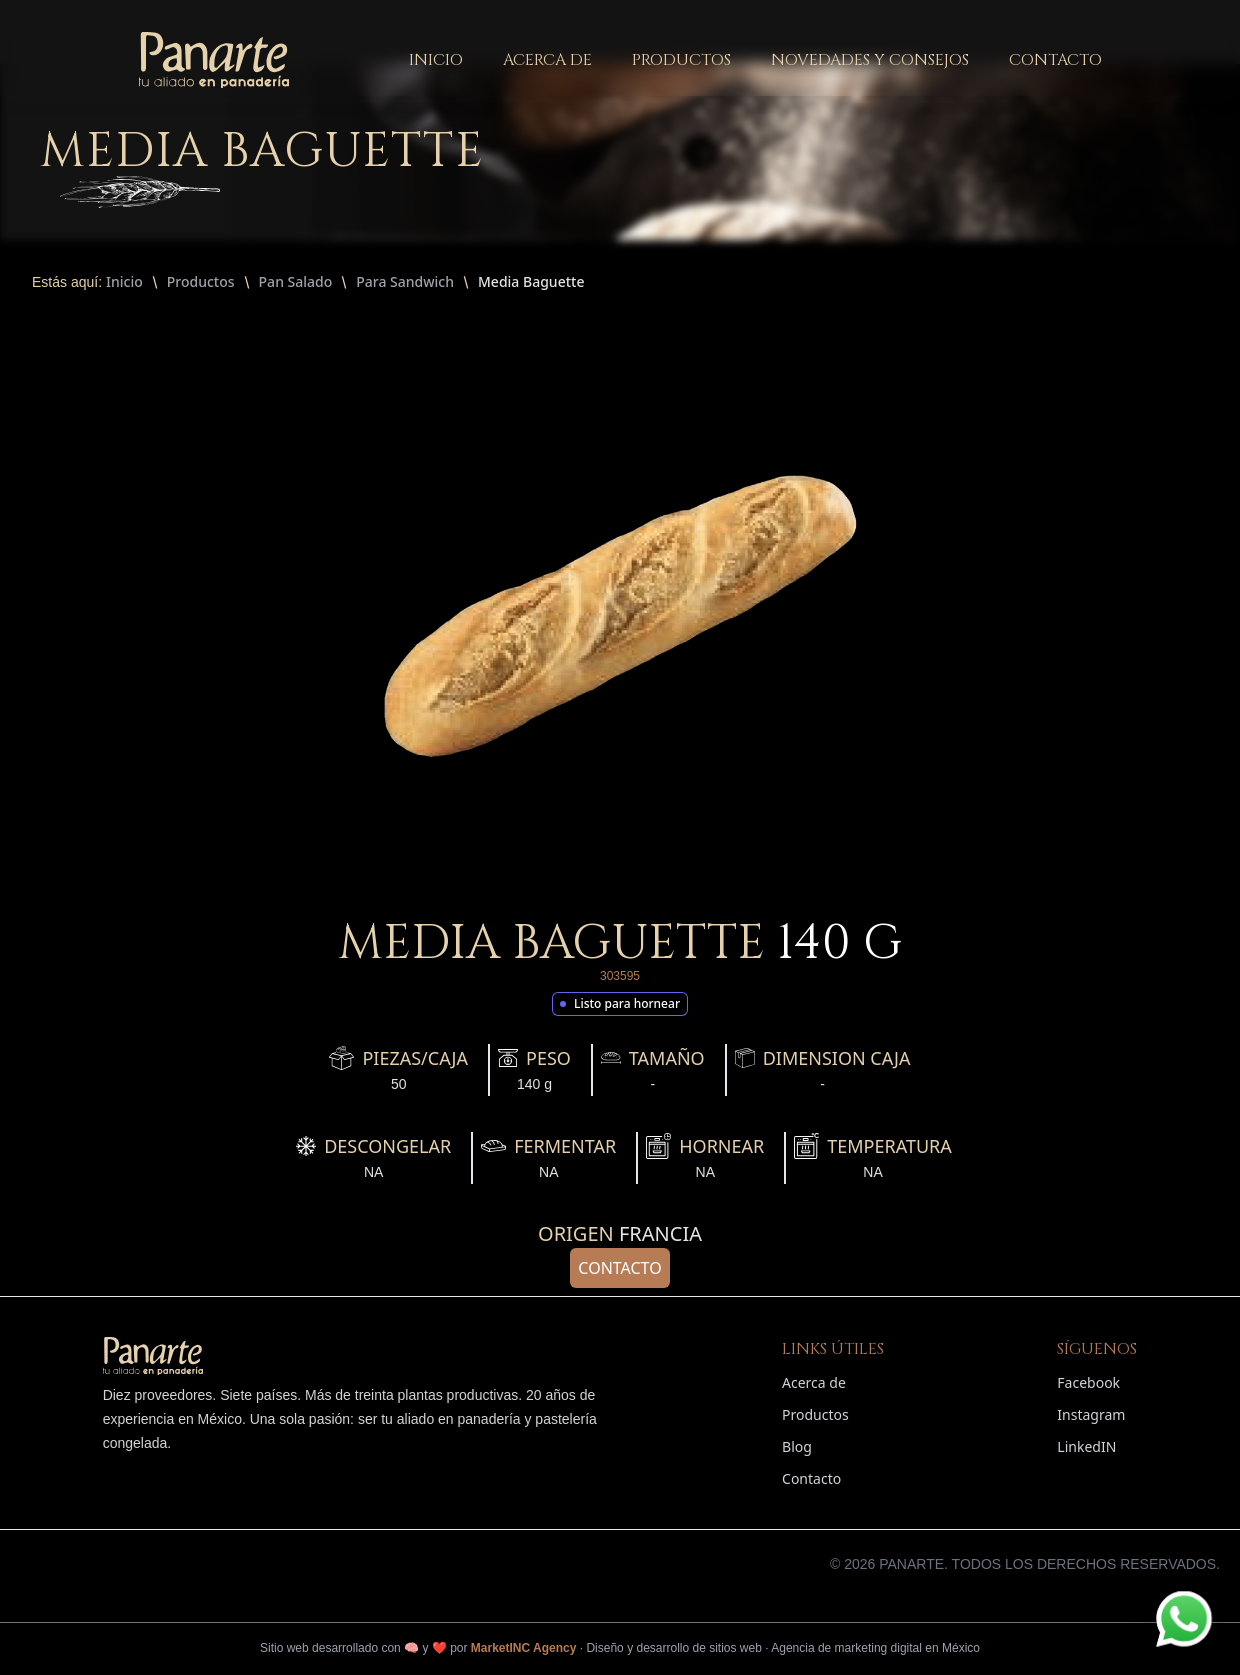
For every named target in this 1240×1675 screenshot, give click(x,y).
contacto (1055, 60)
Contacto (619, 1268)
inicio (436, 60)
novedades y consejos (870, 60)
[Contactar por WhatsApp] (1184, 1619)
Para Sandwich (405, 281)
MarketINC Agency (524, 1648)
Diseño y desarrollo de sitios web (673, 1648)
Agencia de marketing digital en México (875, 1648)
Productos (201, 281)
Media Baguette (531, 281)
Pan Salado (296, 281)
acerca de (547, 60)
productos (681, 60)
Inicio (124, 281)
